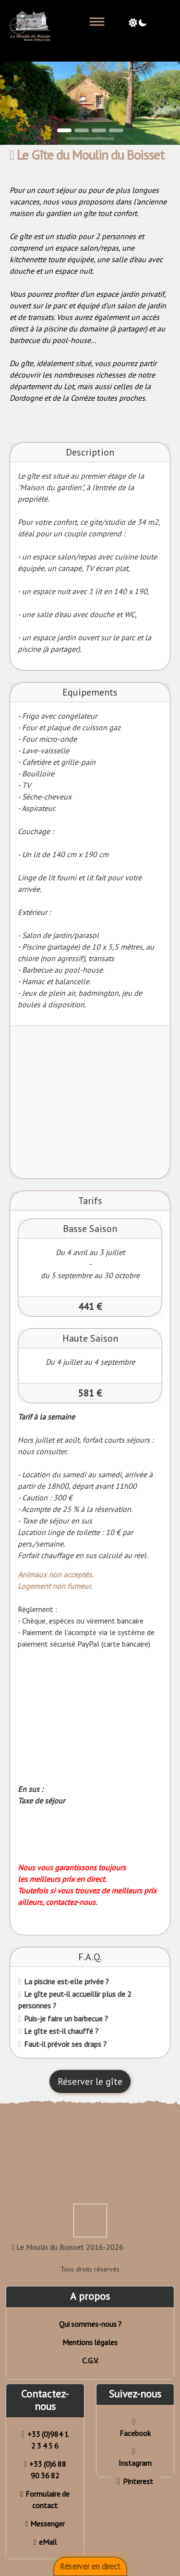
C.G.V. (90, 2360)
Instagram (135, 2457)
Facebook (135, 2427)
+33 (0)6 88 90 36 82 (45, 2469)
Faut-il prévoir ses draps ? (64, 2044)
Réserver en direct (90, 2567)
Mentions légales (90, 2342)
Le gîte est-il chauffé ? (60, 2031)
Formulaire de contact (45, 2499)
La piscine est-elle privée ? (65, 1981)
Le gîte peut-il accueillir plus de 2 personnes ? (75, 1999)
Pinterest (135, 2481)
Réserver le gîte (90, 2081)
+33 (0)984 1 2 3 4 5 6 (45, 2439)
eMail (45, 2542)
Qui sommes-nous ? (90, 2324)
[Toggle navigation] (97, 22)
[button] (13, 103)
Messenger (45, 2523)
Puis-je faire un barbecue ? (65, 2018)
